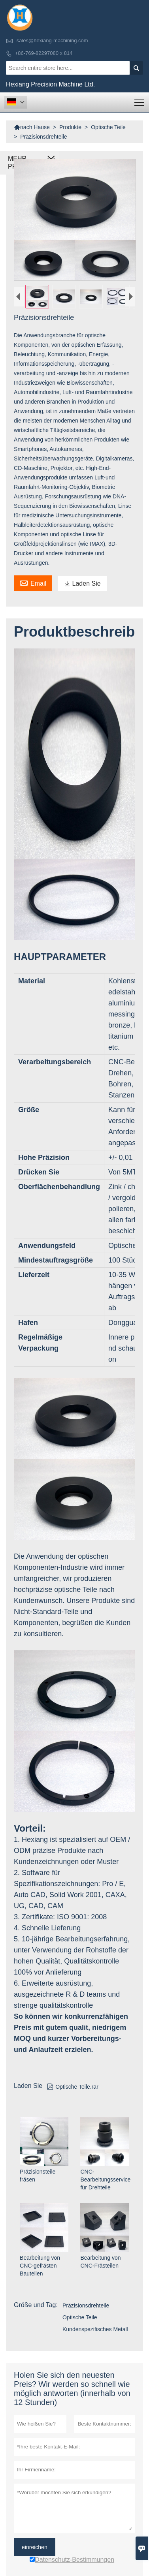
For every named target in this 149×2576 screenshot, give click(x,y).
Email (33, 582)
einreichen (34, 2547)
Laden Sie (82, 583)
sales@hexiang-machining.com (52, 40)
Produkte (70, 127)
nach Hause (32, 127)
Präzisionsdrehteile (85, 2305)
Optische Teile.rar (72, 2087)
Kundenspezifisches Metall (95, 2329)
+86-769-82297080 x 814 (44, 53)
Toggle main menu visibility (139, 99)
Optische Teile (108, 127)
